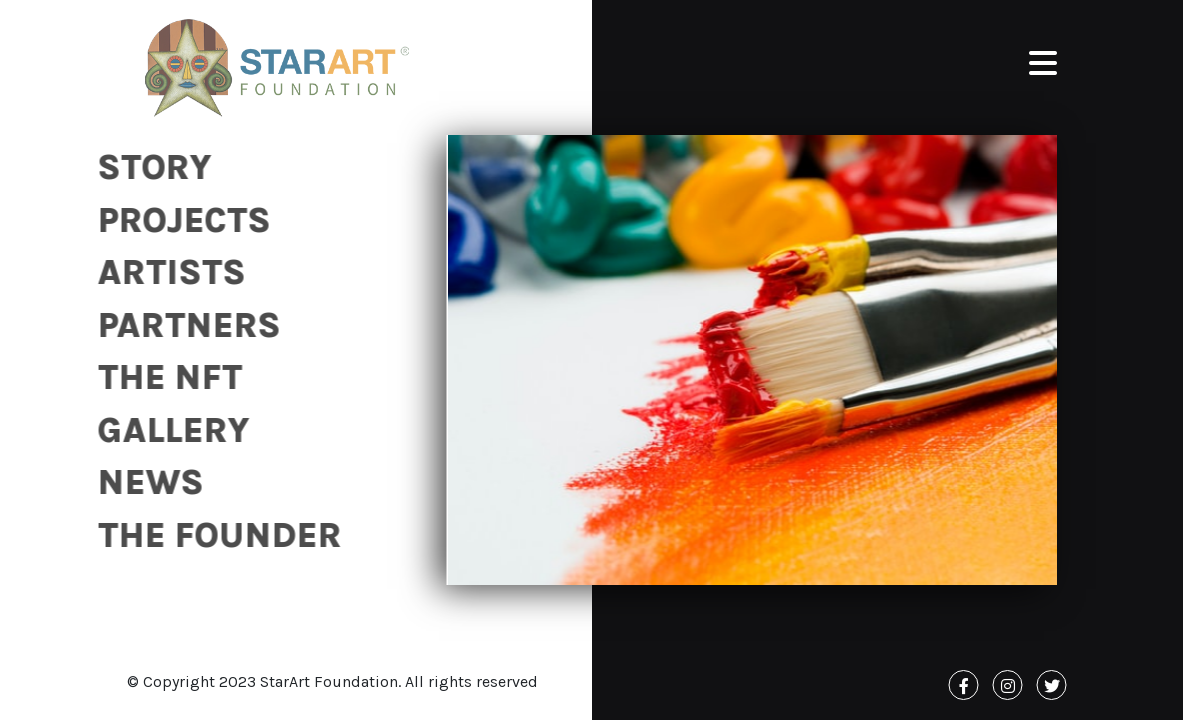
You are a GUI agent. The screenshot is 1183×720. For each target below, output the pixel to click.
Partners (182, 325)
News (144, 482)
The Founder (213, 535)
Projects (177, 220)
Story (148, 167)
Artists (165, 272)
